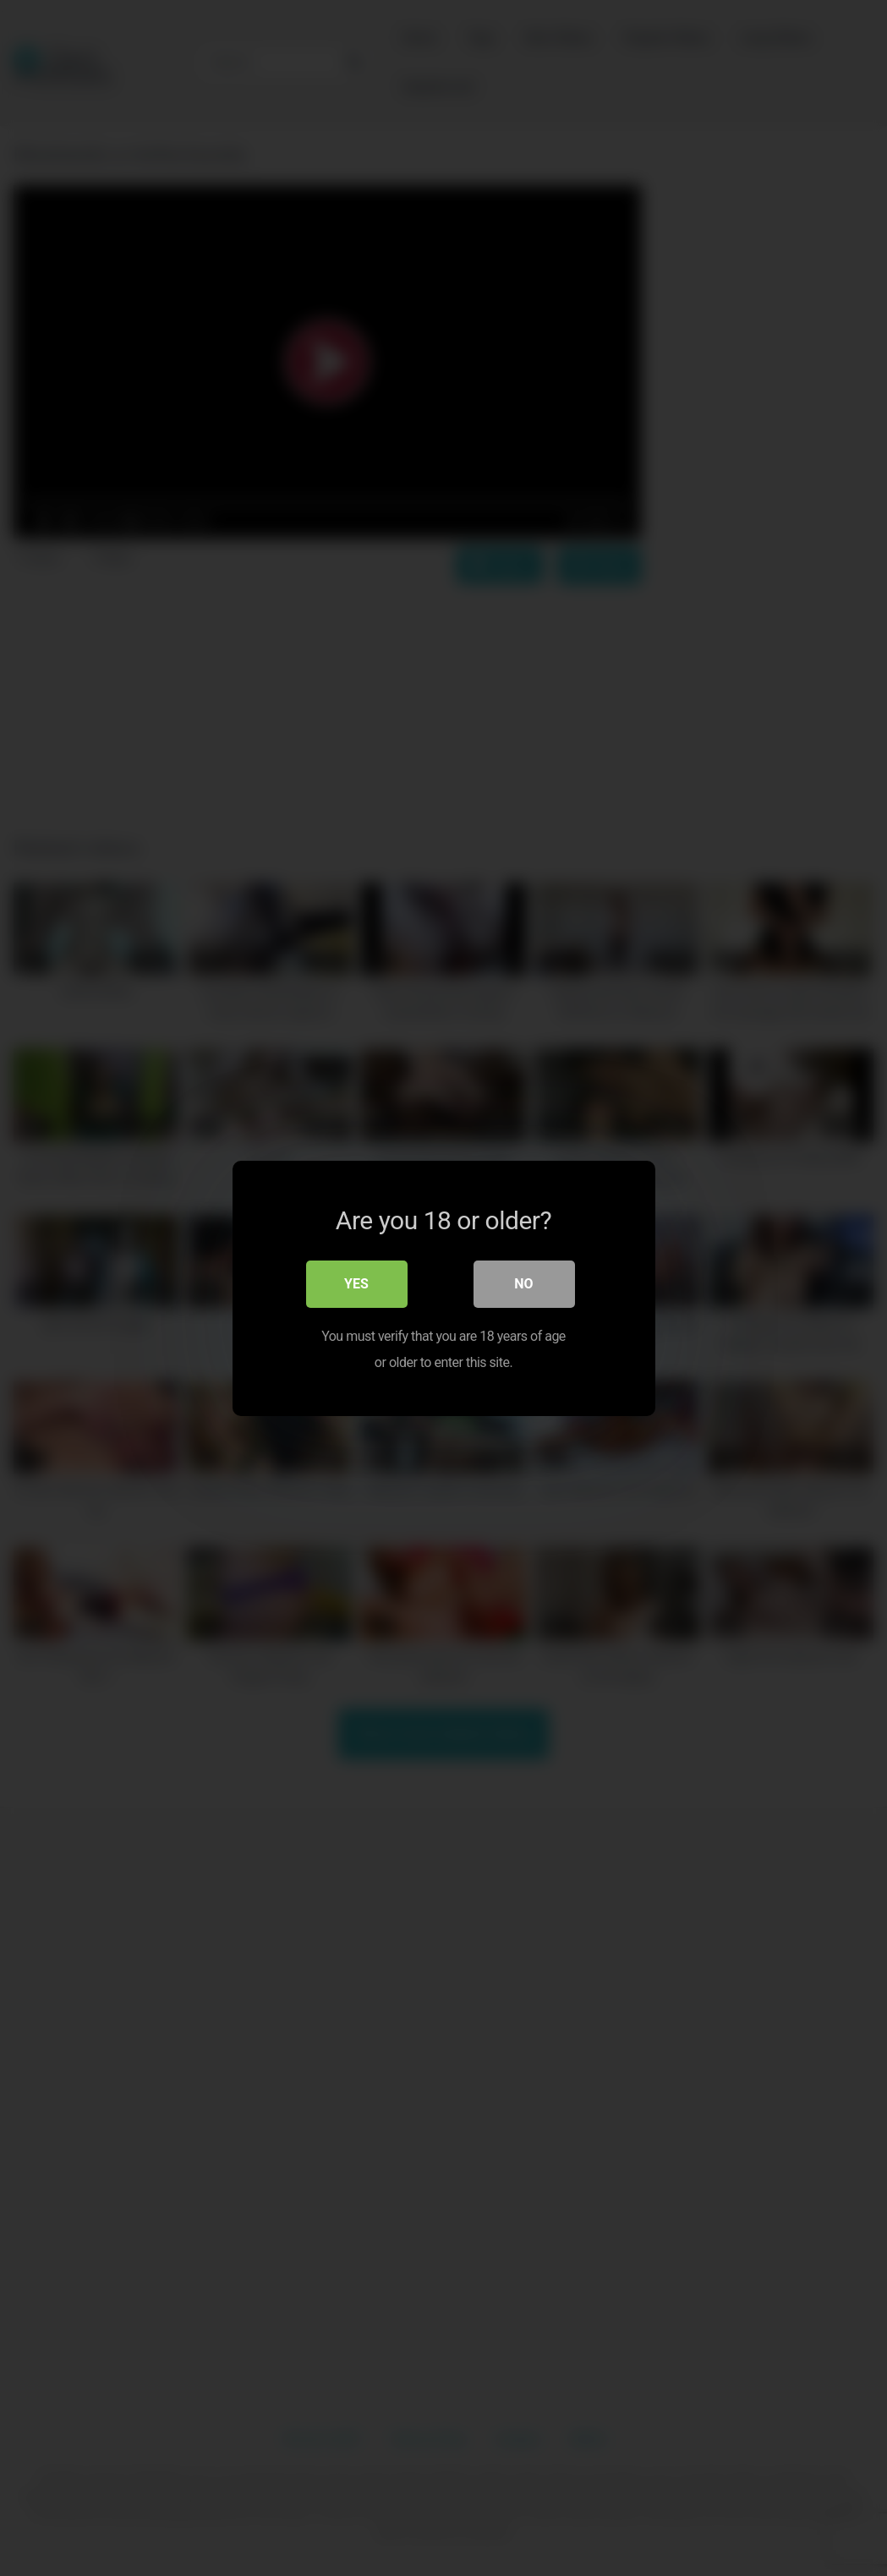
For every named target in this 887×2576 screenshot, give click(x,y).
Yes (356, 1284)
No (523, 1284)
